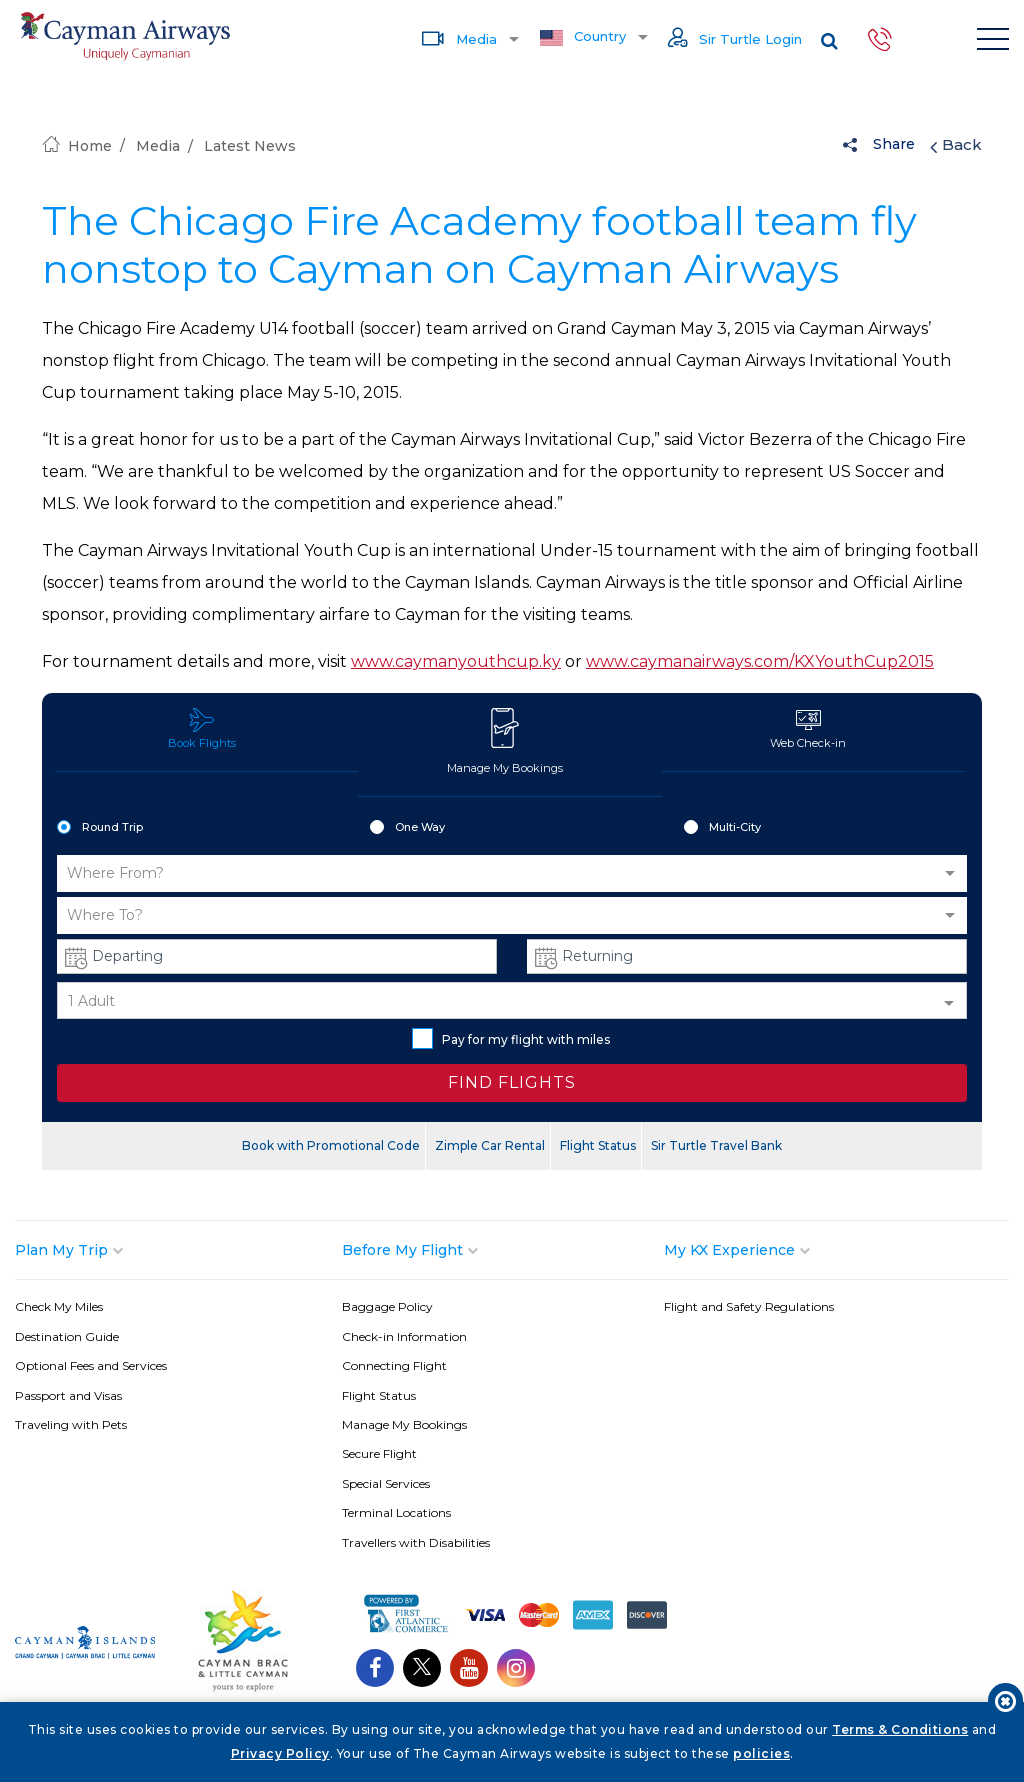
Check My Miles (59, 1306)
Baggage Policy (387, 1306)
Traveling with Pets (71, 1424)
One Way (407, 828)
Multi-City (722, 828)
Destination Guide (67, 1336)
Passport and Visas (68, 1395)
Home (77, 146)
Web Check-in (808, 728)
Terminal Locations (396, 1512)
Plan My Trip (61, 1250)
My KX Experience (729, 1250)
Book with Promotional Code (331, 1145)
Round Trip (100, 828)
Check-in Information (404, 1336)
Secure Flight (379, 1453)
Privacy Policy (280, 1753)
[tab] (178, 1250)
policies (761, 1753)
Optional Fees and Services (91, 1365)
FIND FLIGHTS (512, 1082)
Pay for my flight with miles (511, 1038)
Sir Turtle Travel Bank (716, 1145)
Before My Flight (402, 1250)
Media (459, 38)
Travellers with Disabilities (416, 1542)
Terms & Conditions (900, 1729)
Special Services (386, 1483)
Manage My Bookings (505, 741)
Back (956, 145)
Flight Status (598, 1145)
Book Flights (202, 728)
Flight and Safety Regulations (749, 1306)
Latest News (250, 146)
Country (583, 37)
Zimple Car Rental (490, 1145)
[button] (512, 873)
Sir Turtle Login (735, 39)
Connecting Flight (394, 1365)
